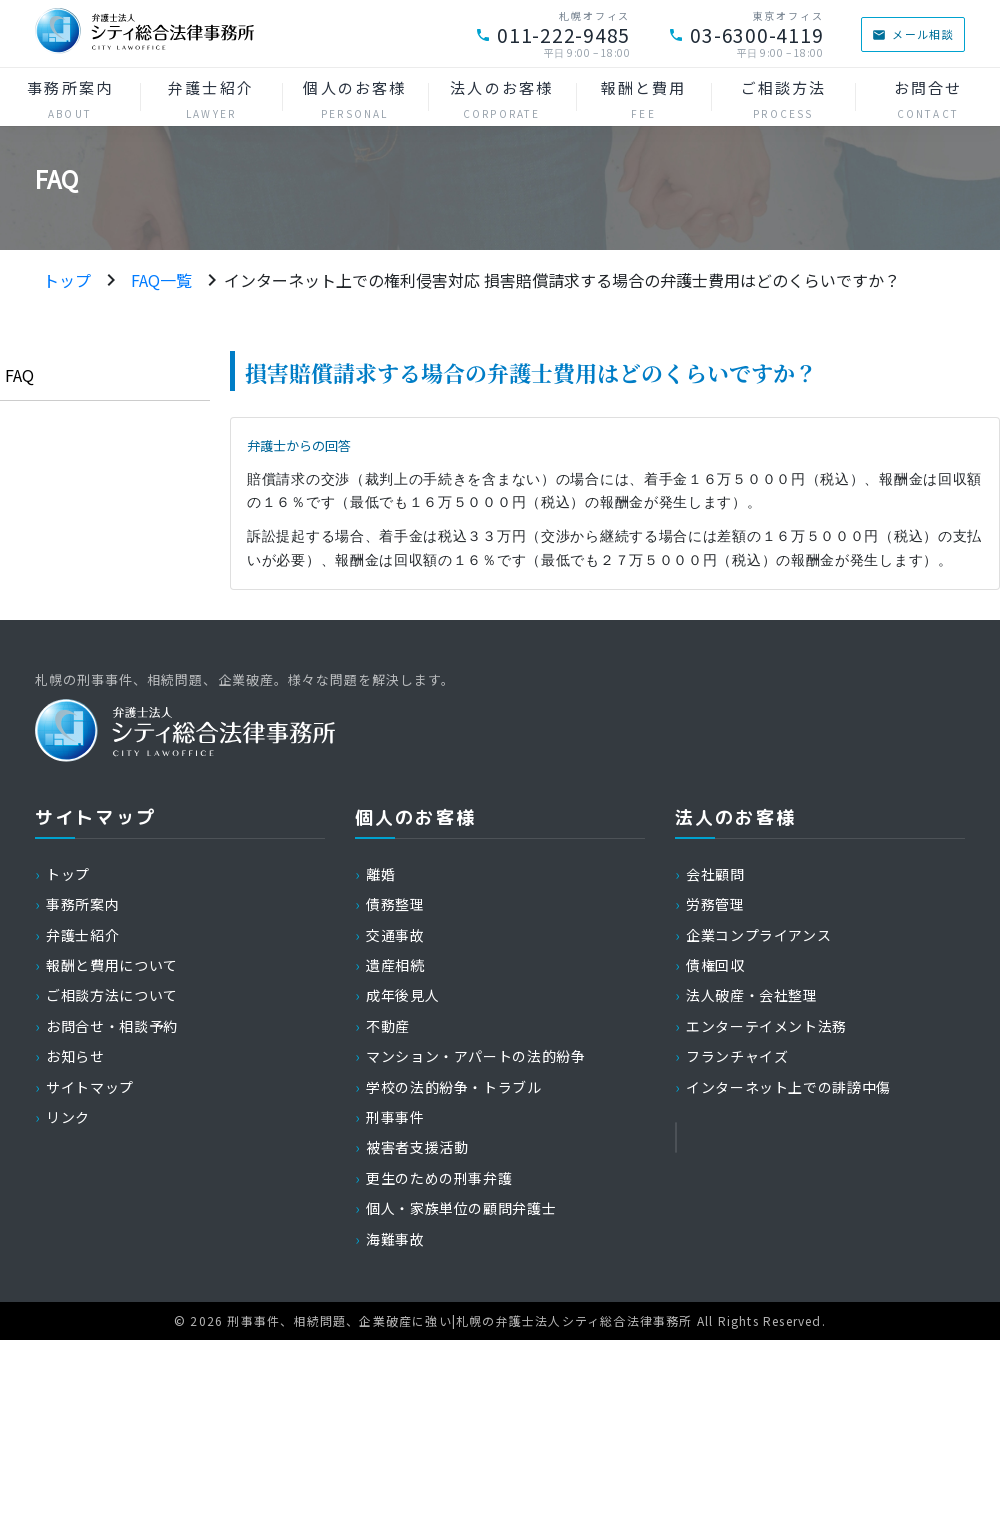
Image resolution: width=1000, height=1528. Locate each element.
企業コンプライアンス (758, 935)
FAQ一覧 (161, 280)
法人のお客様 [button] (502, 99)
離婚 (380, 874)
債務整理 (395, 904)
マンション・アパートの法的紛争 (476, 1056)
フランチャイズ (737, 1056)
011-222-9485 (552, 34)
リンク (68, 1117)
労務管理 (715, 904)
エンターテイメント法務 (766, 1026)
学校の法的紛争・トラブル (454, 1087)
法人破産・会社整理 (752, 995)
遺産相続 (395, 965)
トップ (67, 280)
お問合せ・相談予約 (112, 1026)
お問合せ (927, 99)
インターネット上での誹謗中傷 (788, 1087)
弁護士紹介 (211, 99)
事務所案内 (70, 99)
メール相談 (913, 34)
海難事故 (395, 1239)
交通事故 (395, 935)
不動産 (388, 1026)
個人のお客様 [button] (355, 99)
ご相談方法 (783, 99)
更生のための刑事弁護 (439, 1178)
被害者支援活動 (417, 1147)
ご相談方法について (112, 995)
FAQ (19, 375)
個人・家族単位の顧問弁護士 (461, 1208)
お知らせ (75, 1056)
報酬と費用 (644, 99)
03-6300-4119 (745, 34)
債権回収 (715, 965)
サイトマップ (90, 1087)
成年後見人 (402, 995)
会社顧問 (715, 874)
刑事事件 (395, 1117)
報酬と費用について (112, 965)
